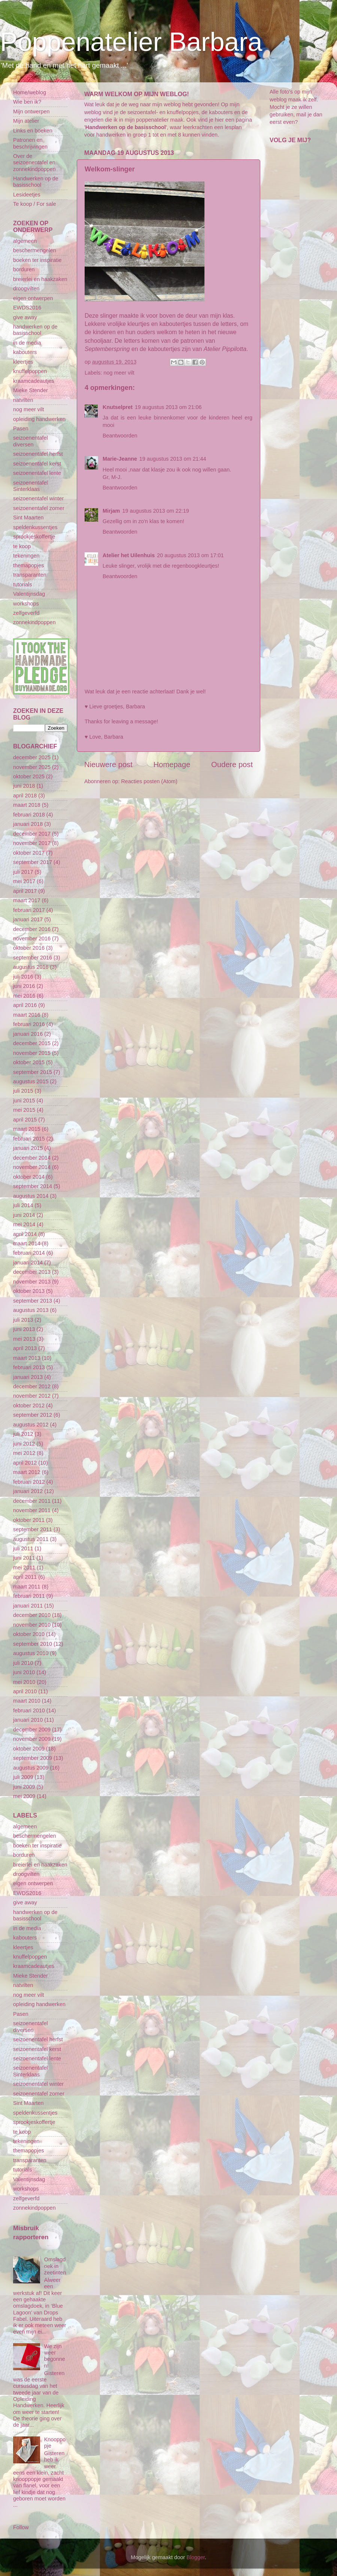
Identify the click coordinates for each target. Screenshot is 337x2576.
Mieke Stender (30, 390)
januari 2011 (28, 1606)
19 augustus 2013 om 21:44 (172, 459)
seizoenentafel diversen (30, 441)
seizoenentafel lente (37, 473)
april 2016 (25, 1005)
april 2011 (25, 1577)
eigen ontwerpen (33, 298)
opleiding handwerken (39, 419)
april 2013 (25, 1348)
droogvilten (26, 289)
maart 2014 (26, 1243)
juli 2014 (23, 1205)
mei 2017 (24, 881)
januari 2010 (28, 1720)
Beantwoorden (120, 436)
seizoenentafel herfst (38, 454)
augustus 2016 (30, 967)
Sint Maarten (28, 518)
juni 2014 (24, 1215)
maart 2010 (26, 1701)
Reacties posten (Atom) (149, 781)
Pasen (20, 428)
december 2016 (32, 929)
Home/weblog (29, 92)
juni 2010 (24, 1672)
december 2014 (32, 1158)
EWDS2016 (27, 308)
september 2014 (32, 1186)
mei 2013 (24, 1339)
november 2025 (32, 767)
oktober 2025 (29, 776)
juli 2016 (23, 977)
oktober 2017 (29, 853)
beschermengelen (34, 250)
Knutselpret (118, 407)
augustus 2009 (30, 1768)
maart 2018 (26, 805)
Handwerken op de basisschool (35, 182)
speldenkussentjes (35, 527)
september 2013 (32, 1301)
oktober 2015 (29, 1062)
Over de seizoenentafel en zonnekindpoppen (34, 162)
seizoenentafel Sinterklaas (30, 486)
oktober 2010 (29, 1634)
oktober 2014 (29, 1177)
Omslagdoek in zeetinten (55, 2266)
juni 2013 (24, 1329)
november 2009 (32, 1739)
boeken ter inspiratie (37, 260)
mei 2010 (24, 1682)
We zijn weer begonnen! (54, 2356)
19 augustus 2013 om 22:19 (155, 511)
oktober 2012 (29, 1405)
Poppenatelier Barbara (131, 42)
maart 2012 (26, 1472)
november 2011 (32, 1510)
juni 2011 (24, 1558)
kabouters (25, 352)
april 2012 (25, 1463)
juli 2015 (23, 1091)
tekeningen (26, 556)
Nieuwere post (108, 764)
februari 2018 (29, 815)
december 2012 (32, 1386)
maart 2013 (26, 1358)
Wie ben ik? (27, 102)
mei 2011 (24, 1568)
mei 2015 (24, 1110)
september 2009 (32, 1758)
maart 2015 (26, 1129)
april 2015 (25, 1120)
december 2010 (32, 1615)
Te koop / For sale (34, 204)
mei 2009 (24, 1796)
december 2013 (32, 1272)
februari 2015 (29, 1139)
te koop (22, 546)
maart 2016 (26, 1015)
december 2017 (32, 834)
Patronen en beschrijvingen (30, 143)
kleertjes (23, 362)
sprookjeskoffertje (34, 537)
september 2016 (32, 958)
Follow (21, 2527)
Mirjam (111, 511)
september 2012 (32, 1415)
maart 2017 (26, 900)
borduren (24, 269)
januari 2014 (28, 1263)
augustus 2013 (30, 1310)
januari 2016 (28, 1034)
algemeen (25, 241)
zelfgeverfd (26, 613)
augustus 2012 (30, 1425)
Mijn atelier (26, 121)
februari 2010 (29, 1710)
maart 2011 (26, 1587)
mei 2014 (24, 1224)
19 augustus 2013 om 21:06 (168, 407)
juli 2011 (23, 1548)
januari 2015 (28, 1148)
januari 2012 (28, 1491)
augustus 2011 (30, 1539)
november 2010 (32, 1625)
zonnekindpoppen (34, 622)
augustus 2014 (30, 1196)
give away (25, 317)
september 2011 (32, 1529)
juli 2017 (23, 872)
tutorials (22, 584)
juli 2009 (23, 1777)
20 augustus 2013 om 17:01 (190, 555)
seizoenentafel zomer (38, 508)
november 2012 (32, 1396)
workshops (26, 604)
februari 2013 (29, 1367)
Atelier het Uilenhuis (129, 555)
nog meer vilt (118, 373)
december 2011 (32, 1501)
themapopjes (28, 565)
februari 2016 (29, 1024)
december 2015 (32, 1043)
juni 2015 (24, 1101)
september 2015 (32, 1072)
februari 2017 (29, 910)
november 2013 (32, 1282)
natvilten (23, 400)
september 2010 (32, 1644)
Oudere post (232, 764)
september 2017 (32, 862)
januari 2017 (28, 919)
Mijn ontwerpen (31, 112)
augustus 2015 (30, 1081)
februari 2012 (29, 1482)
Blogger (195, 2557)
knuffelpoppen (30, 371)
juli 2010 (23, 1663)
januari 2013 (28, 1377)
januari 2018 (28, 824)
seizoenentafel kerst (37, 464)
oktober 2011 (29, 1520)
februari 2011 (29, 1596)
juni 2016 (24, 986)
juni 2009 (24, 1787)
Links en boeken (32, 131)
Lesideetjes (26, 195)
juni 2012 (24, 1444)
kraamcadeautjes (33, 381)
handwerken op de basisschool (35, 330)
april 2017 (25, 891)
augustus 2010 (30, 1653)
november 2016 (32, 938)
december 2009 (32, 1730)
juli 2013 (23, 1320)
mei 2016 (24, 996)
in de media (27, 343)
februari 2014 (29, 1253)
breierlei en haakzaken (40, 279)
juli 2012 (23, 1434)
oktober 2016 (29, 948)
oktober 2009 (29, 1749)
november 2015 (32, 1053)
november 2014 (32, 1167)
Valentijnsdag (29, 594)
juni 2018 (24, 786)
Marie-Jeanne (120, 459)
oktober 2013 (29, 1291)
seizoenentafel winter (38, 498)
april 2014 (25, 1234)
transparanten (29, 575)
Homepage (172, 764)
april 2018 (25, 796)
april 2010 (25, 1691)
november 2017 (32, 843)
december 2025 (32, 757)
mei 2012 (24, 1453)
